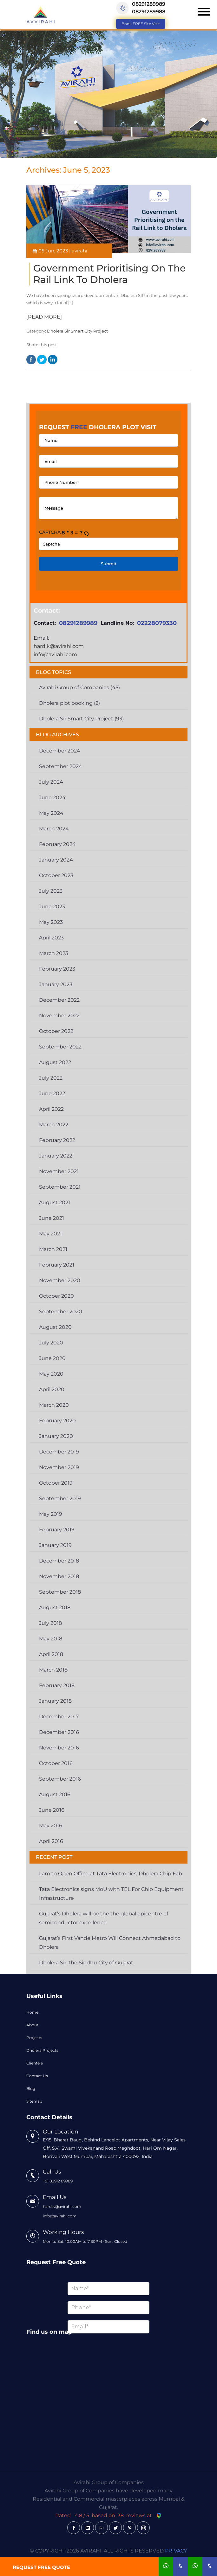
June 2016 (51, 1810)
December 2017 (59, 1717)
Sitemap (34, 2101)
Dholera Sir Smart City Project (77, 330)
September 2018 (60, 1592)
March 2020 (54, 1405)
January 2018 (55, 1701)
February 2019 (57, 1530)
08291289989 (148, 4)
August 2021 (54, 1202)
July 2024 (51, 782)
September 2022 (60, 1047)
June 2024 (52, 797)
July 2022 (50, 1078)
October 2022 (56, 1031)
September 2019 (60, 1498)
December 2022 (59, 1000)
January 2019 (55, 1545)
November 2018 (59, 1576)
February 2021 (56, 1265)
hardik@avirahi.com (59, 646)
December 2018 (59, 1561)
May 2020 (51, 1374)
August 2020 (55, 1327)
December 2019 (59, 1452)
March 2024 (54, 829)
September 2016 (60, 1779)
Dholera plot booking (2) (69, 703)
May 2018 (50, 1639)
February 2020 (57, 1421)
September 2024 (60, 766)
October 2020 (56, 1296)
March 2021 (53, 1249)
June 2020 (52, 1358)
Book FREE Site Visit (141, 23)
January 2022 (55, 1156)
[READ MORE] (44, 317)
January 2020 (56, 1436)
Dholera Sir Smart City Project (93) (81, 719)
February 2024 (57, 844)
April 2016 (51, 1841)
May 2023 (51, 922)
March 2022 (53, 1125)
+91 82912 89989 (58, 2181)
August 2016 (54, 1794)
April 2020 (51, 1389)
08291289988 (148, 12)
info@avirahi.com (55, 654)
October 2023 (56, 875)
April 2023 (51, 938)
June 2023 (52, 906)
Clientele (34, 2063)
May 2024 (51, 813)
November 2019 (59, 1467)
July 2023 (50, 891)
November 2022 (59, 1016)
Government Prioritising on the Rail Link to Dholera (109, 273)
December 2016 (59, 1732)
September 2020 (60, 1312)
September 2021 (60, 1187)
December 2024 (59, 751)
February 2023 (57, 969)
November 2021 (59, 1171)
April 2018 (51, 1654)
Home (32, 2012)
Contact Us (37, 2075)
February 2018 (57, 1685)
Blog (30, 2088)
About (32, 2025)
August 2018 (54, 1607)
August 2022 (55, 1062)
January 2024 (56, 860)
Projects (34, 2037)
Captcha (50, 532)
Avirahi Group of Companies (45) (79, 687)
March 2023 (53, 953)
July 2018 (50, 1623)
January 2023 (55, 984)
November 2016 (59, 1748)
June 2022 (52, 1093)
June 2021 (51, 1218)
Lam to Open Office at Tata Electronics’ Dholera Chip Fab (110, 1874)
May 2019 (50, 1514)
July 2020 (51, 1343)
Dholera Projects (42, 2050)
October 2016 (56, 1763)
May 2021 (50, 1234)
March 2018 (53, 1670)
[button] (86, 533)
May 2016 (50, 1826)
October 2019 (56, 1483)
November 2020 (59, 1280)
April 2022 (51, 1109)
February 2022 (57, 1140)
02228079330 (157, 623)
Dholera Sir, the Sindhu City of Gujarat (86, 1963)
